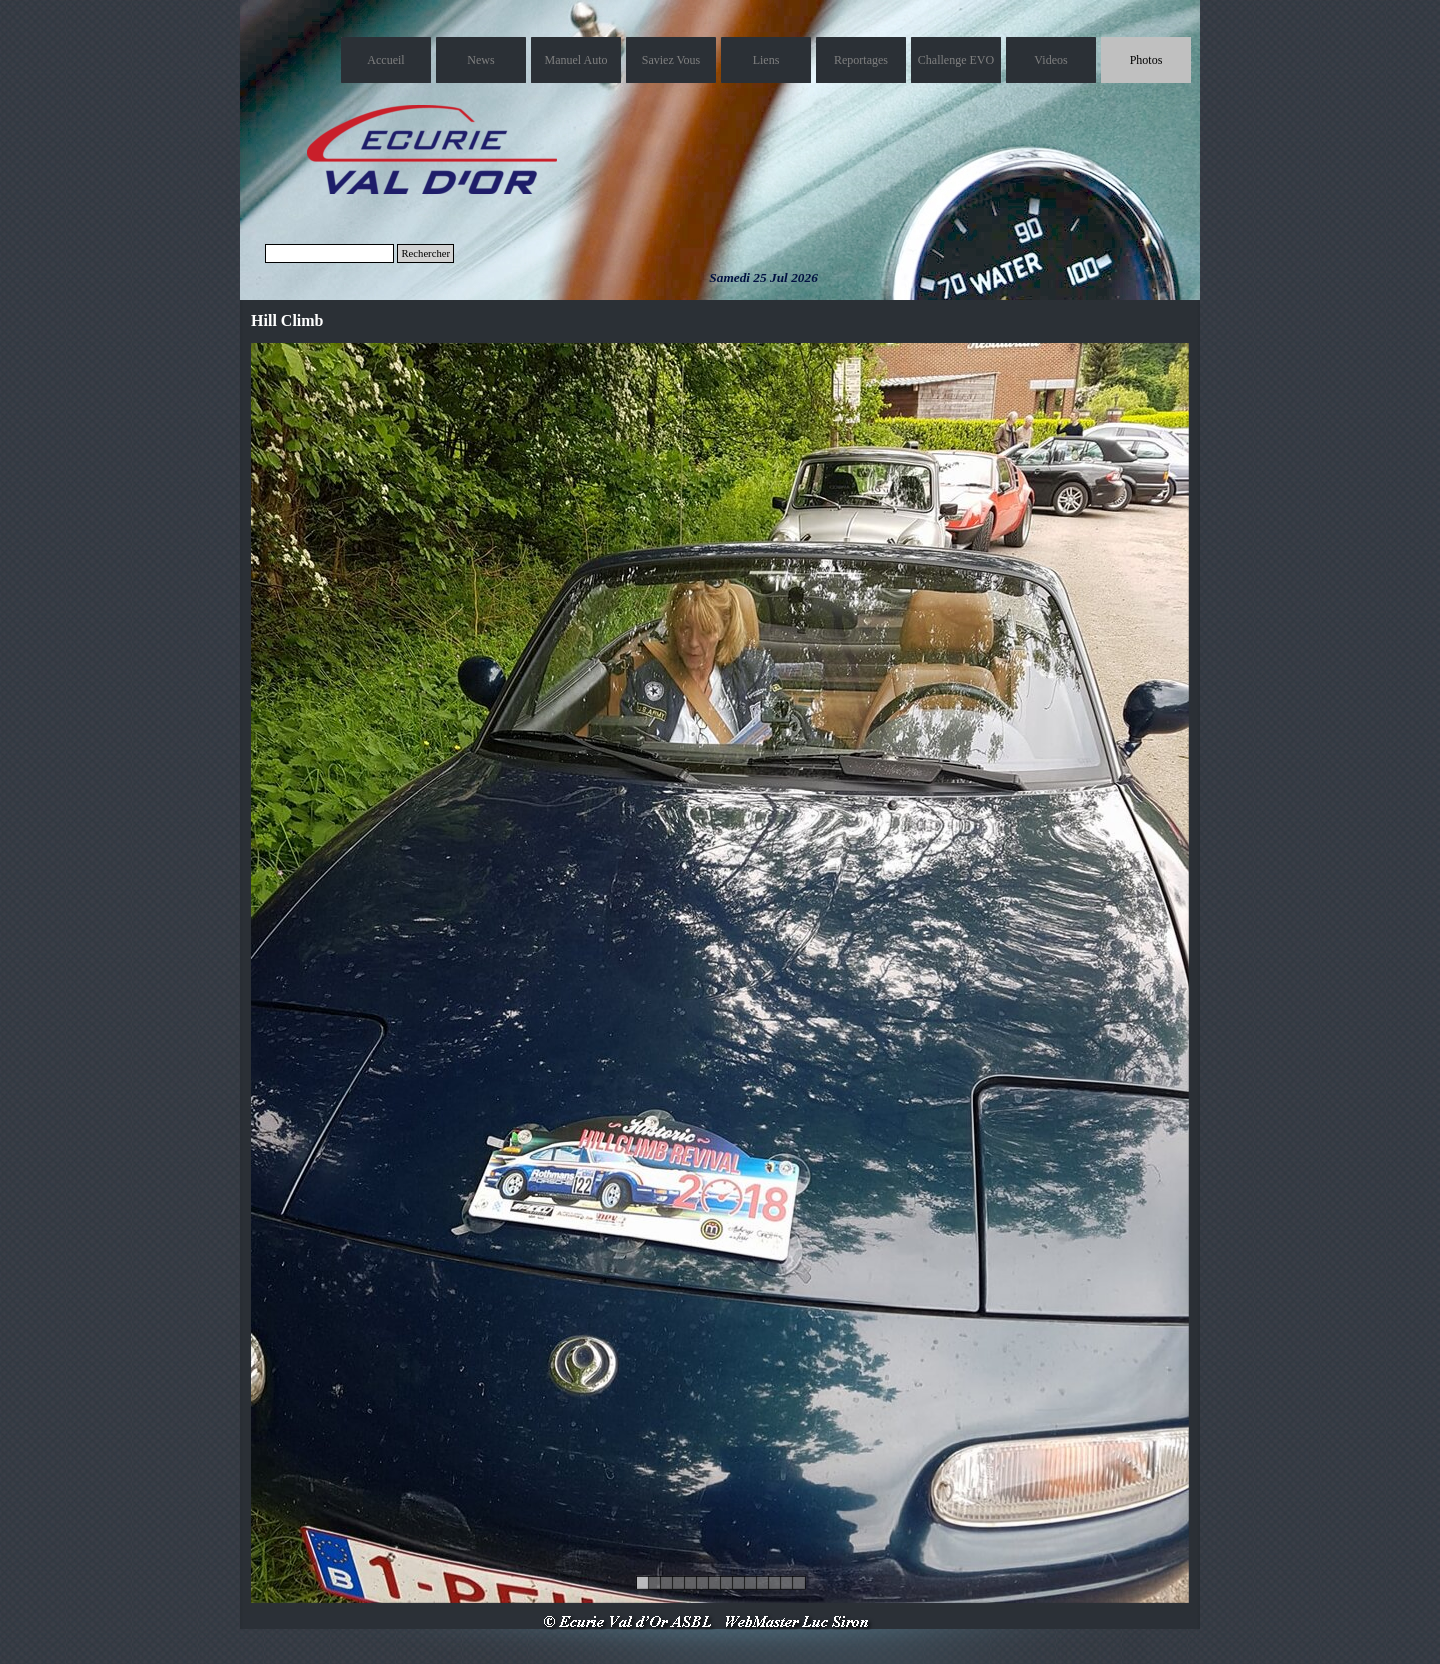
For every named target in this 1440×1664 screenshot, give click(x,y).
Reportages (861, 60)
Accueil (385, 60)
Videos (1050, 60)
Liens (766, 60)
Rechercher (425, 253)
